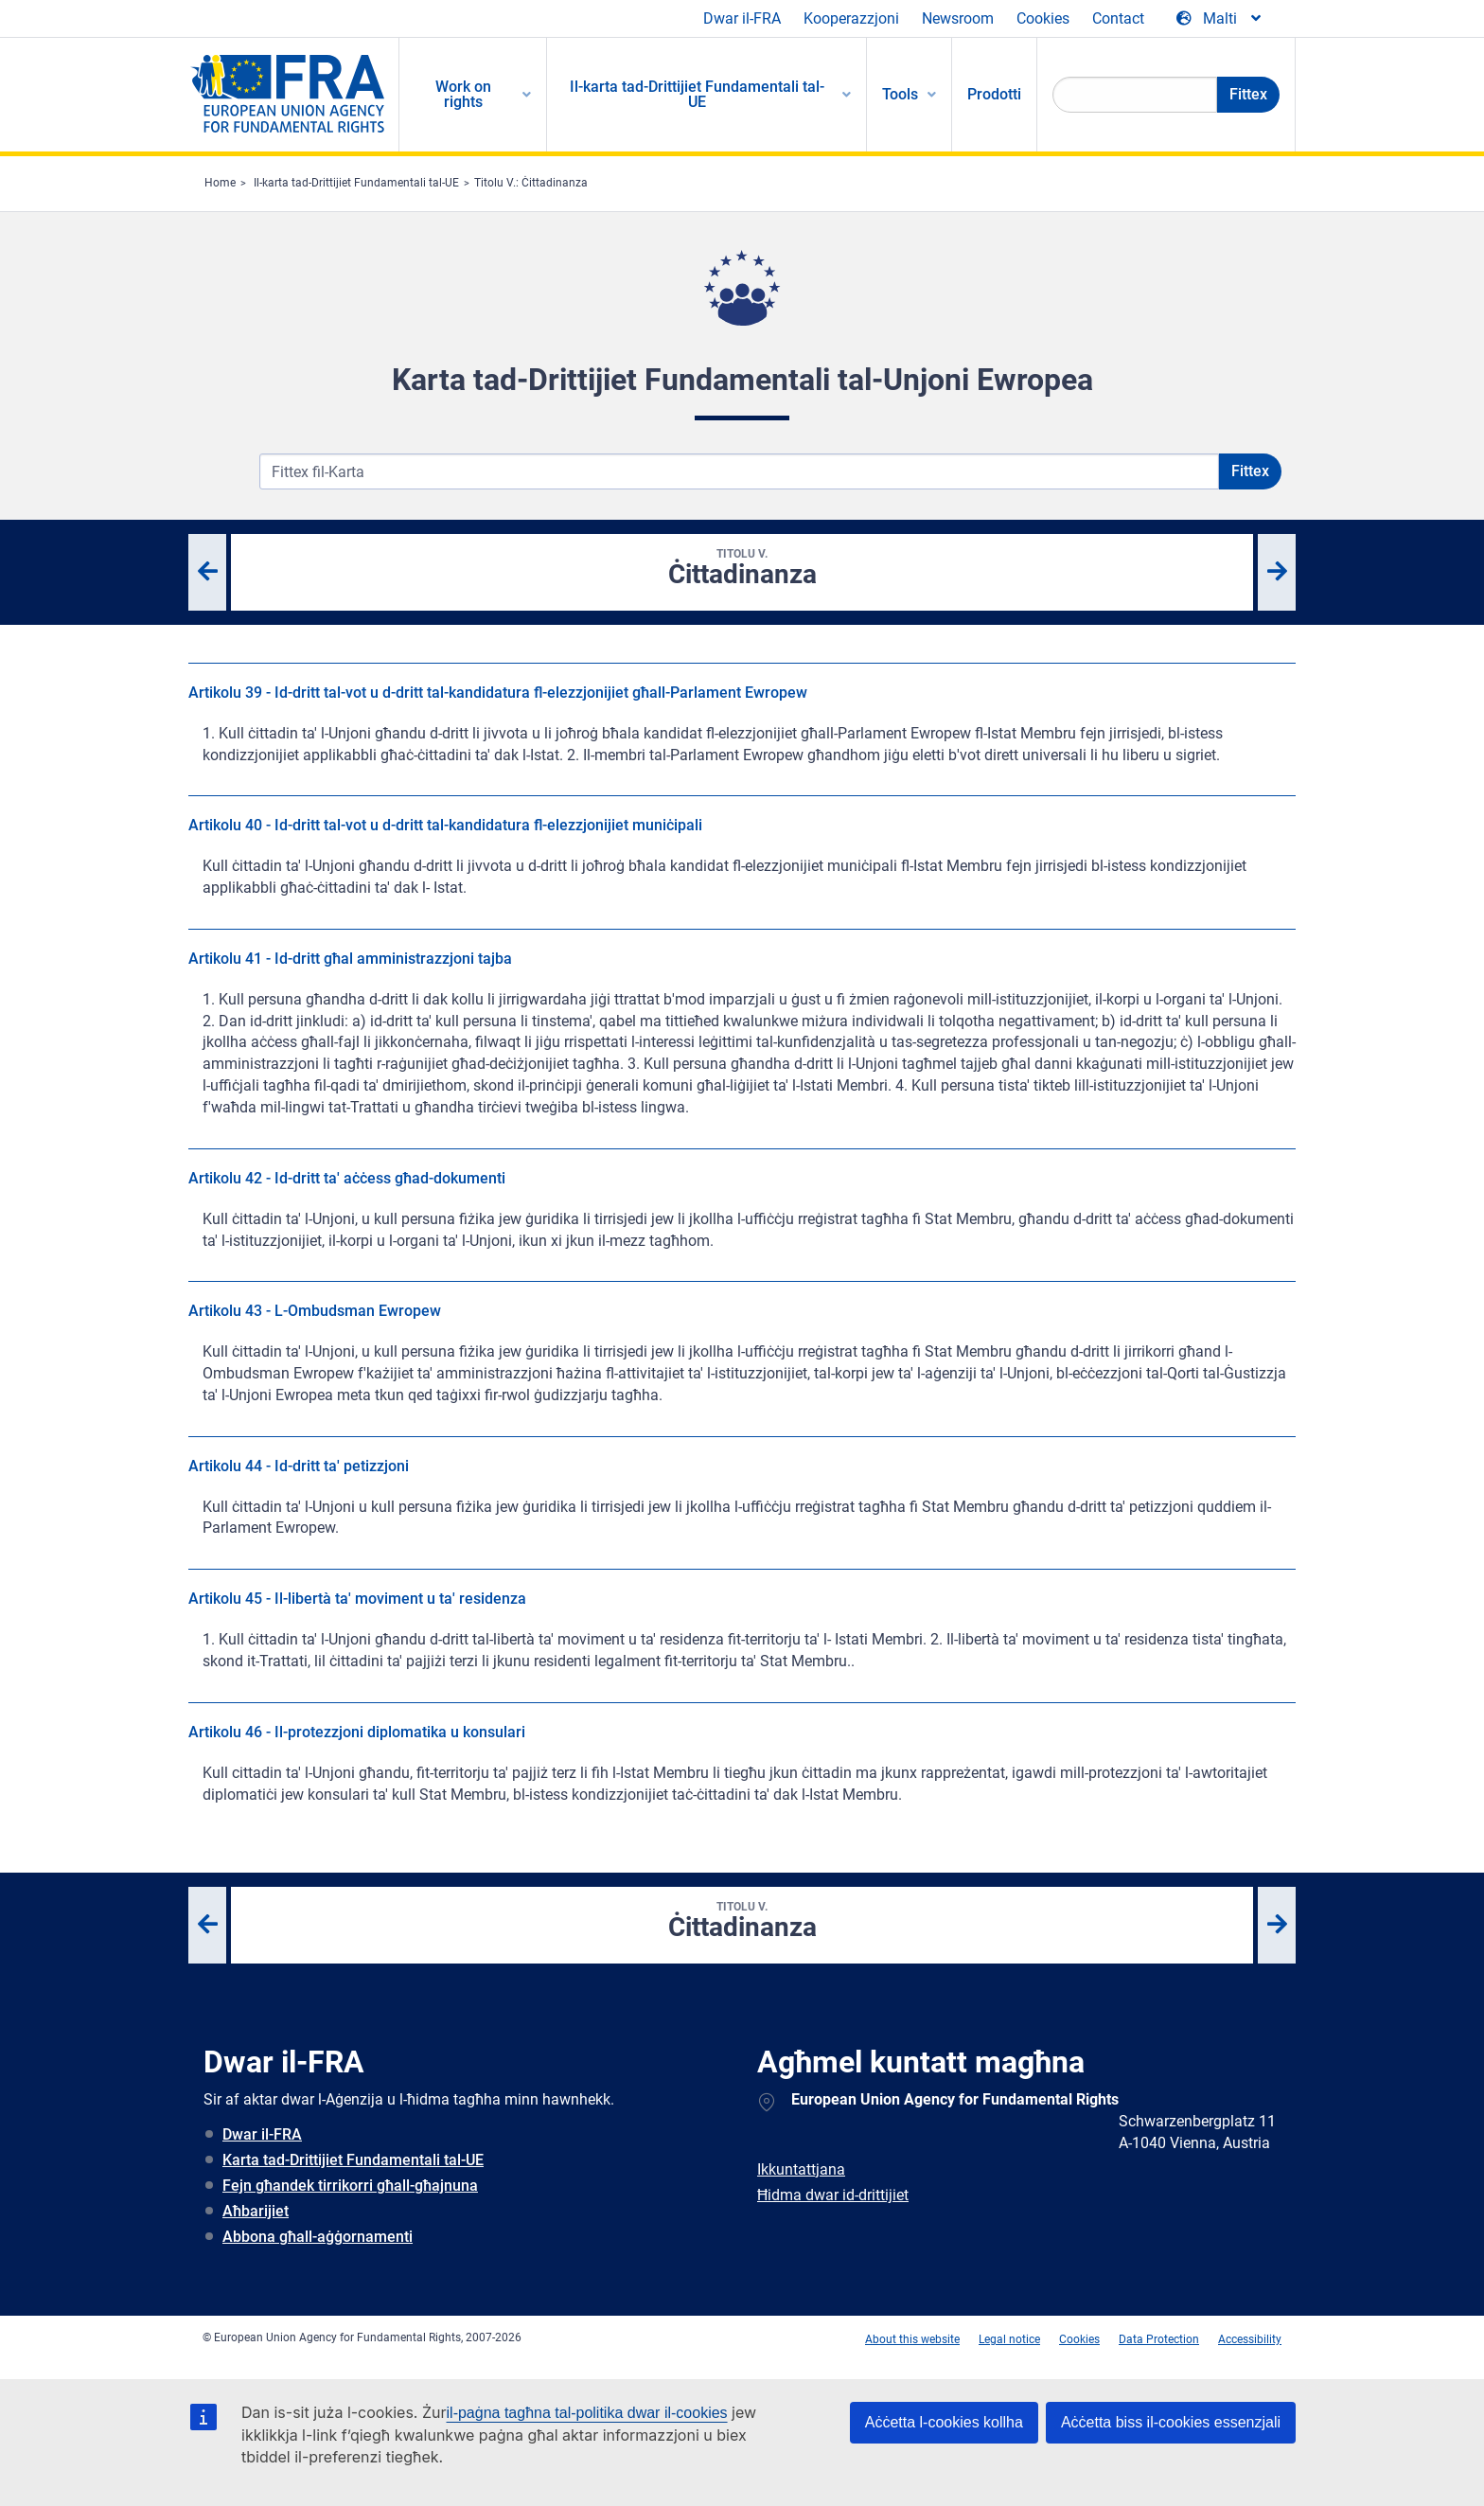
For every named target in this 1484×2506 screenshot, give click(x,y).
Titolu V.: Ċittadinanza (531, 182)
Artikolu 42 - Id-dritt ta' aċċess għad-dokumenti (346, 1178)
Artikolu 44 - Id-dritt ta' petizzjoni (298, 1466)
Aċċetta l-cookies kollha (944, 2422)
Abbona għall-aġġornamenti (317, 2237)
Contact (1118, 18)
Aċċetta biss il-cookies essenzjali (1171, 2422)
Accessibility (1249, 2339)
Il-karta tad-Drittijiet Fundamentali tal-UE (356, 182)
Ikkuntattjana (801, 2169)
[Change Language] (1220, 19)
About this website (912, 2339)
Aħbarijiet (255, 2211)
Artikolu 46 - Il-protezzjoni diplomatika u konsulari (356, 1732)
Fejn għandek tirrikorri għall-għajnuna (350, 2186)
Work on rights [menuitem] (463, 94)
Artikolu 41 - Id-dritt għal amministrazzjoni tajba (350, 959)
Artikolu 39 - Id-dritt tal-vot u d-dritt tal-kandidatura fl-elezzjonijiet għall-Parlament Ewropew (497, 693)
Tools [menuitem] (900, 94)
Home (220, 182)
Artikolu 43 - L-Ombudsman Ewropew (314, 1311)
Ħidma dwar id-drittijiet (833, 2195)
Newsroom (958, 18)
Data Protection (1159, 2339)
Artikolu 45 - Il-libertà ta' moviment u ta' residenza (357, 1599)
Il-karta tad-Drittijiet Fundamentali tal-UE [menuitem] (697, 94)
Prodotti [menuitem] (994, 94)
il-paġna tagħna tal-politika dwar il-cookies (587, 2413)
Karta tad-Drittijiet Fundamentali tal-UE (353, 2160)
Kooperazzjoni (851, 18)
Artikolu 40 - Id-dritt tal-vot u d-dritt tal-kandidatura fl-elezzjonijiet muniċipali (445, 825)
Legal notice (1009, 2339)
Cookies (1042, 18)
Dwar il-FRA (742, 18)
